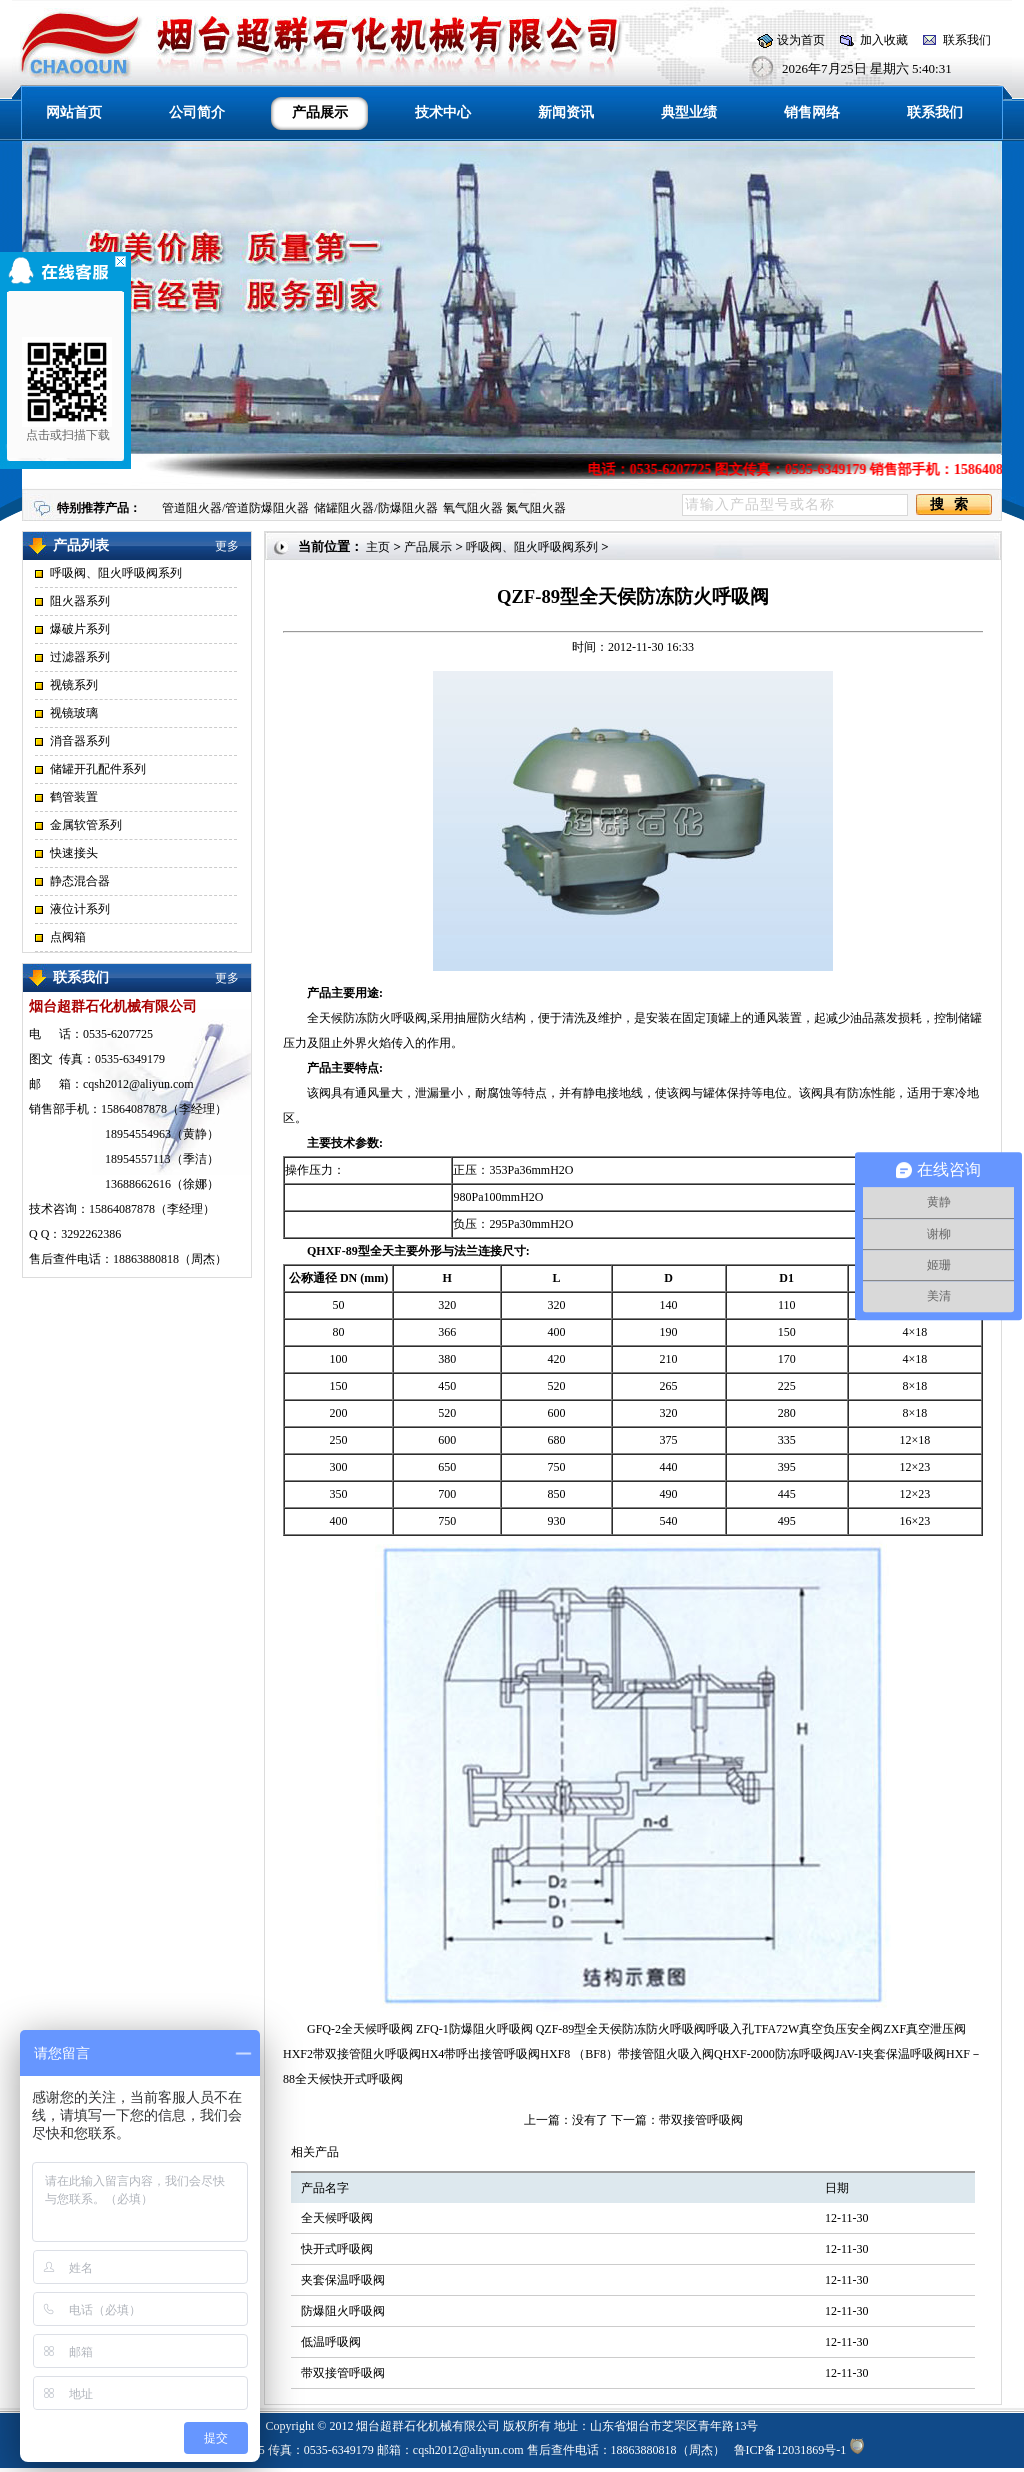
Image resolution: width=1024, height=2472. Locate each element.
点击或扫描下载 (62, 389)
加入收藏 (884, 40)
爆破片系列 (80, 629)
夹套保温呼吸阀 (343, 2280)
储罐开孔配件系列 (98, 769)
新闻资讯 (566, 112)
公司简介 (197, 112)
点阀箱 (68, 937)
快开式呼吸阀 (337, 2249)
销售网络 (812, 112)
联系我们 (967, 40)
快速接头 (74, 853)
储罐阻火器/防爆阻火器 (375, 508)
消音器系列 (80, 741)
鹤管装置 (74, 797)
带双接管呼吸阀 (701, 2120)
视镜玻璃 (74, 713)
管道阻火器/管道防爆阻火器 (235, 508)
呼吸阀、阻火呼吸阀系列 (116, 573)
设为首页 (801, 40)
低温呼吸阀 (331, 2342)
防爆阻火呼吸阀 (343, 2311)
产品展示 (428, 547)
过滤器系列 (80, 657)
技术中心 (443, 112)
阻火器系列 (80, 601)
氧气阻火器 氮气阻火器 (504, 508)
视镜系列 (74, 685)
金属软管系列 (86, 825)
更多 (227, 546)
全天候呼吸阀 (337, 2218)
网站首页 (74, 112)
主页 (378, 547)
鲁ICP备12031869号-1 (790, 2450)
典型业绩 (689, 112)
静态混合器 (80, 881)
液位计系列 (80, 909)
